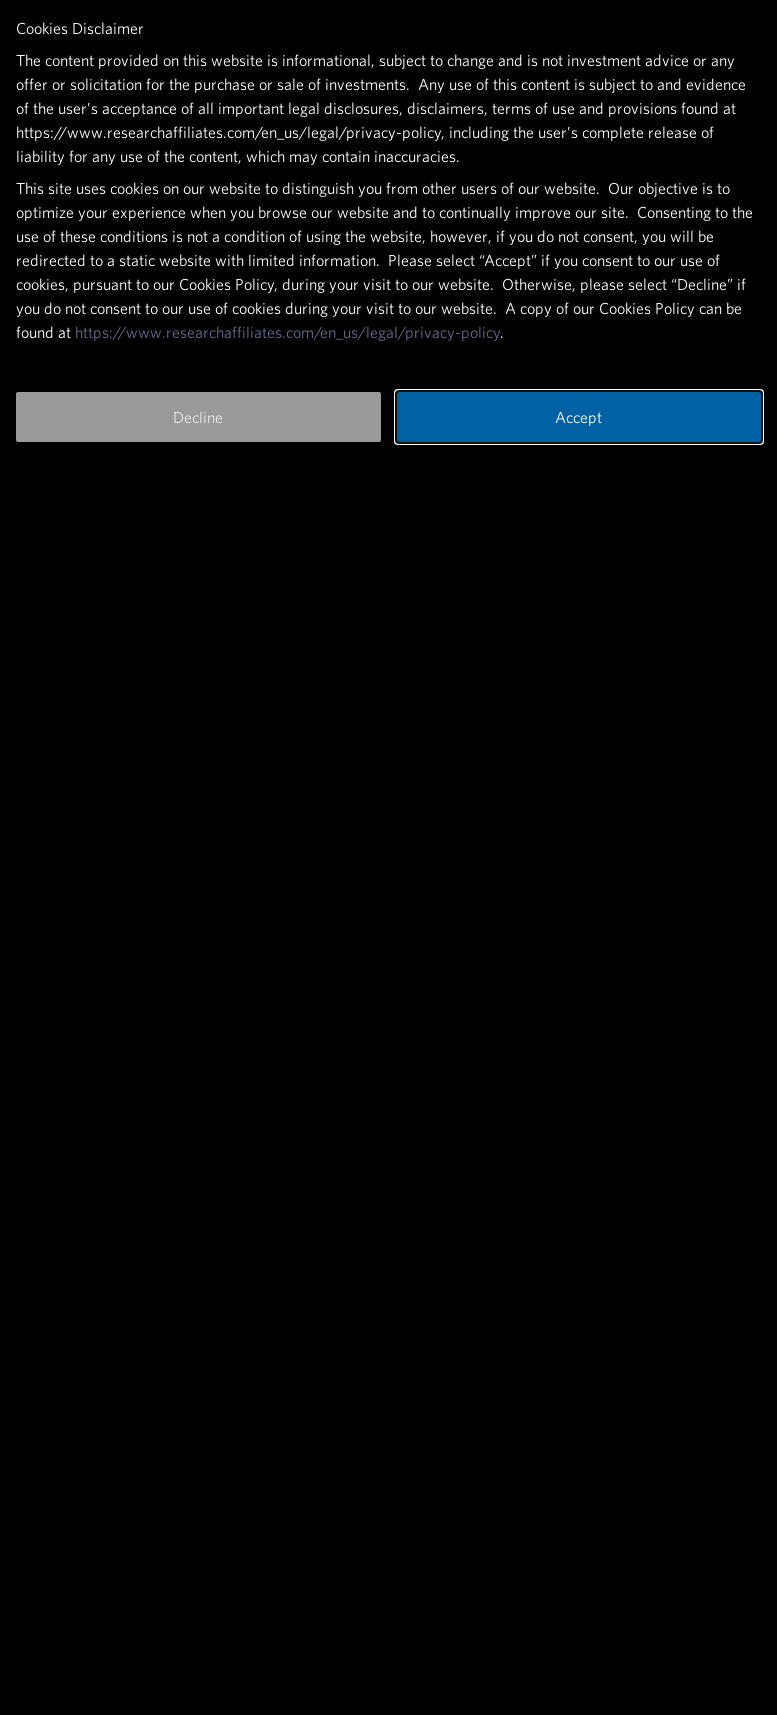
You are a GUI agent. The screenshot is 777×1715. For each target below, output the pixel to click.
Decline (198, 417)
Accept (578, 417)
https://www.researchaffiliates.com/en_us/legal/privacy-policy (287, 332)
